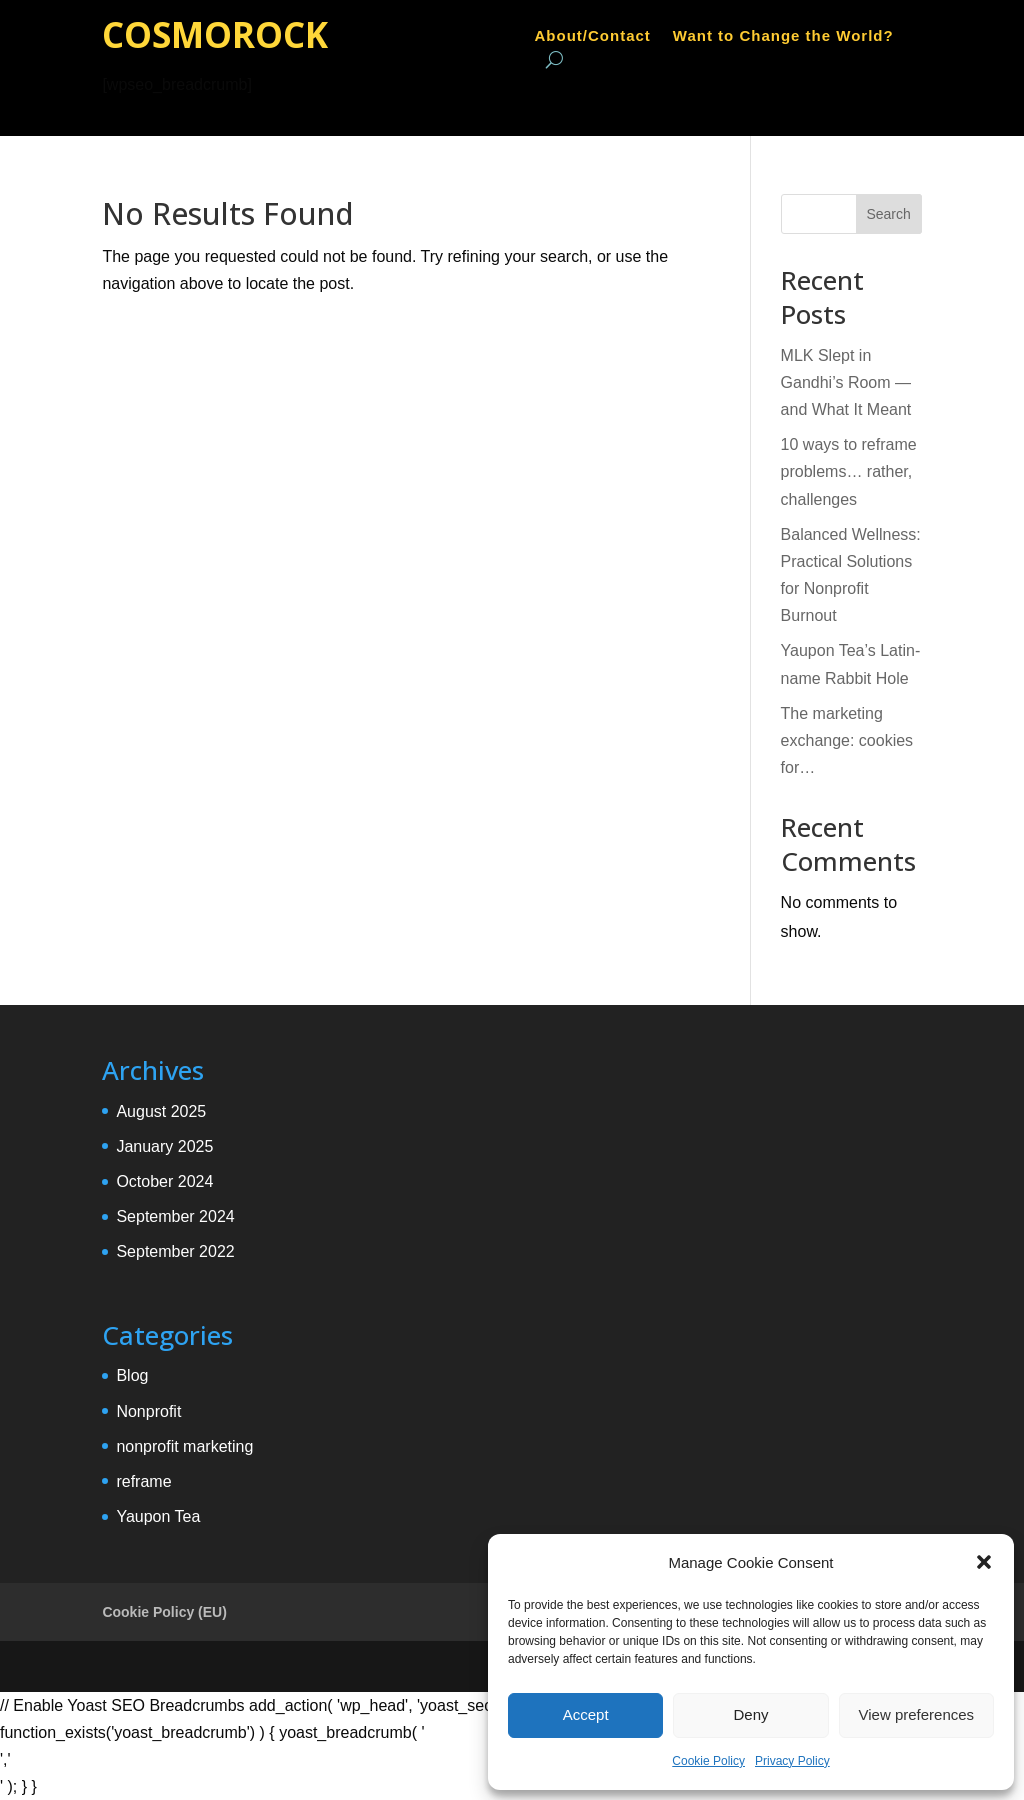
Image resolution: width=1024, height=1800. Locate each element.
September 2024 (175, 1216)
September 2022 (175, 1251)
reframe (143, 1481)
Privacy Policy (792, 1761)
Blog (132, 1375)
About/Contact (593, 36)
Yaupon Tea (158, 1516)
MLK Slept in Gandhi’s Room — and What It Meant (846, 382)
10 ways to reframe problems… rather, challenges (849, 471)
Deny (750, 1714)
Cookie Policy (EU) (164, 1612)
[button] (984, 1562)
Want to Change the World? (783, 36)
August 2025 (161, 1111)
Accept (586, 1714)
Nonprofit (148, 1411)
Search (888, 214)
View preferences (917, 1714)
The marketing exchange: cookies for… (847, 740)
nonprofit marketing (184, 1446)
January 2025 (164, 1146)
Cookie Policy (708, 1761)
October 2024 (164, 1181)
